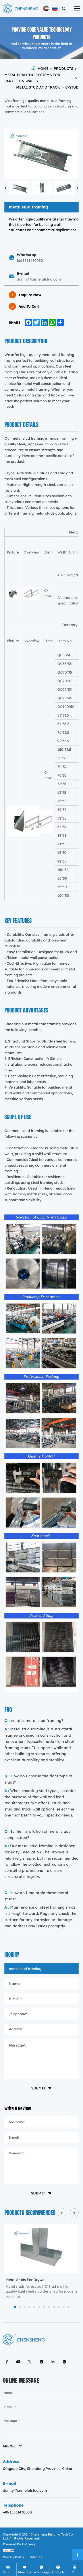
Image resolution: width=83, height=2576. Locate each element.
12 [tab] (69, 2307)
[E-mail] (8, 2569)
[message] (41, 2425)
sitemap (36, 2557)
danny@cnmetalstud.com (25, 2490)
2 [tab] (20, 2307)
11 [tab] (64, 2307)
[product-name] (41, 1968)
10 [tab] (59, 2307)
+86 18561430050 (17, 2512)
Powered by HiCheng (19, 2544)
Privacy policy (13, 2557)
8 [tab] (49, 2307)
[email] (41, 2406)
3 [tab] (24, 2307)
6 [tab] (39, 2307)
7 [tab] (44, 2307)
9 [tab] (54, 2307)
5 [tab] (34, 2307)
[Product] (58, 2569)
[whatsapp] (41, 2569)
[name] (41, 2392)
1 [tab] (14, 2307)
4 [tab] (29, 2307)
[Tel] (25, 2569)
